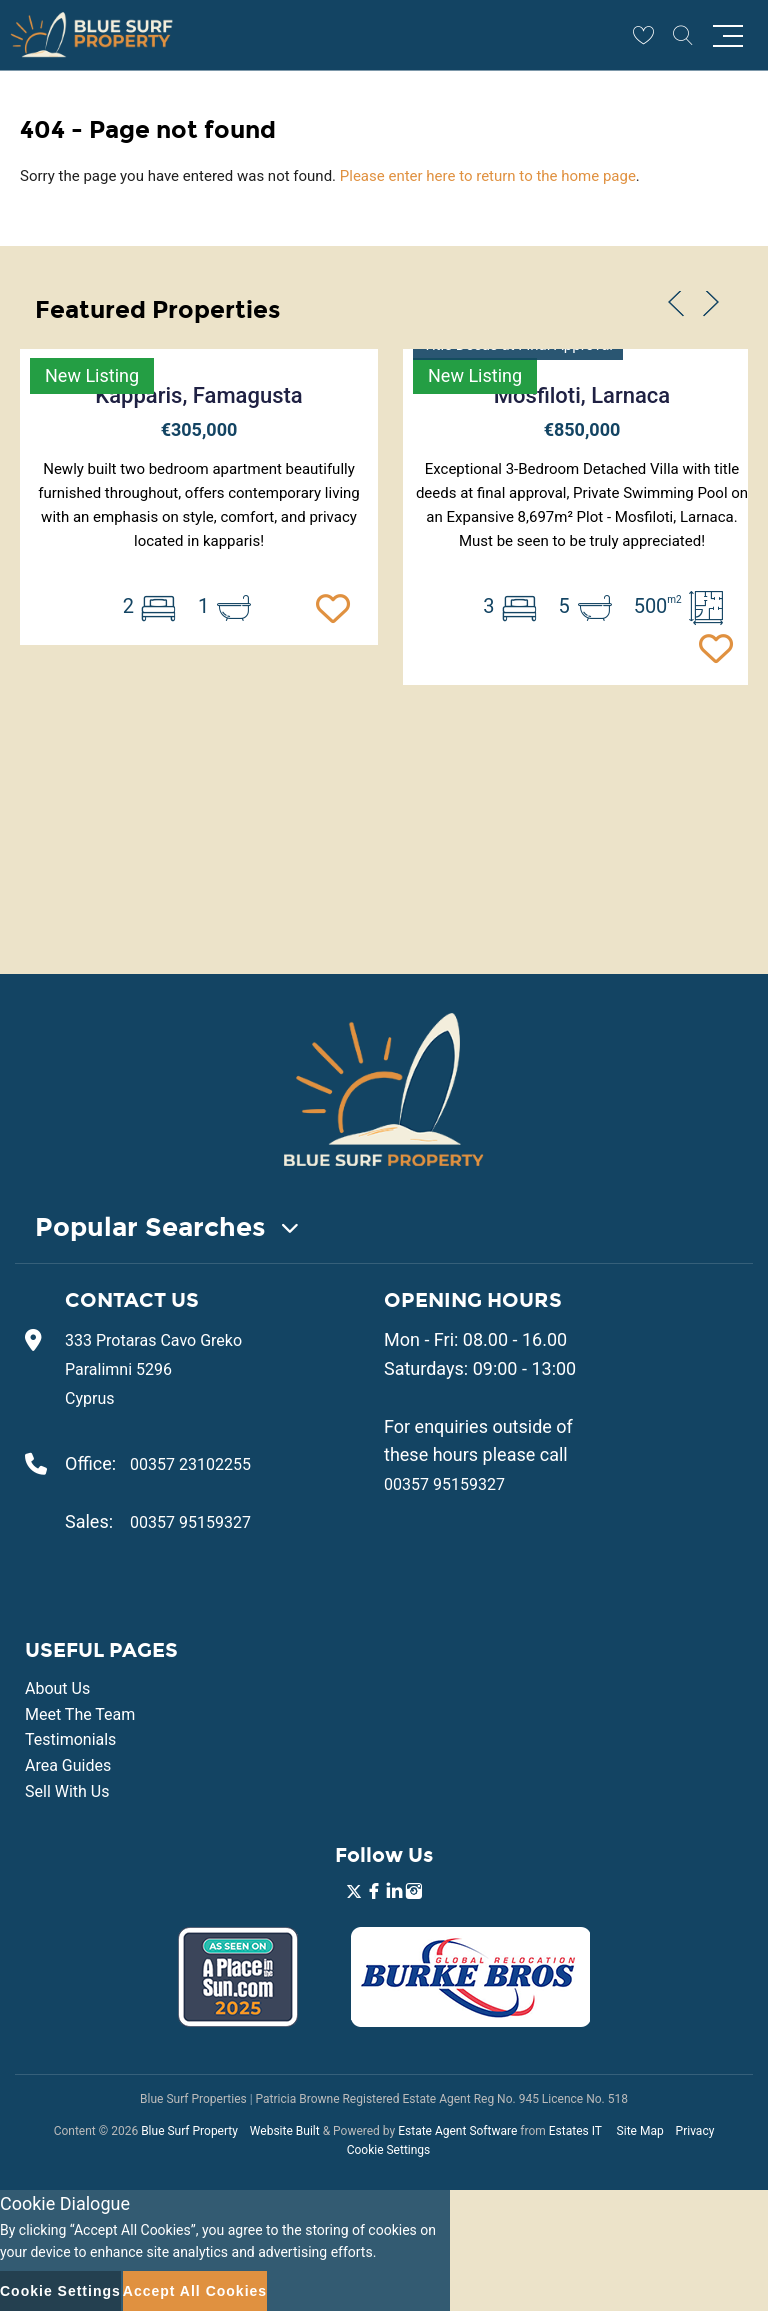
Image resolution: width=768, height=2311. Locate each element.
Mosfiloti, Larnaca (582, 395)
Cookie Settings (389, 2150)
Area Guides (68, 1765)
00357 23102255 (190, 1464)
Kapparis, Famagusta (198, 395)
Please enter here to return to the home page (488, 176)
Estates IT (575, 2131)
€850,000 (582, 429)
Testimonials (70, 1739)
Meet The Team (80, 1714)
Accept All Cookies (195, 2291)
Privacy (695, 2131)
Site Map (640, 2131)
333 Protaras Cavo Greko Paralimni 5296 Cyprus (153, 1369)
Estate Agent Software (457, 2131)
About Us (57, 1688)
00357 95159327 (190, 1522)
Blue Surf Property (189, 2131)
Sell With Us (67, 1791)
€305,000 (199, 429)
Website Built (285, 2131)
